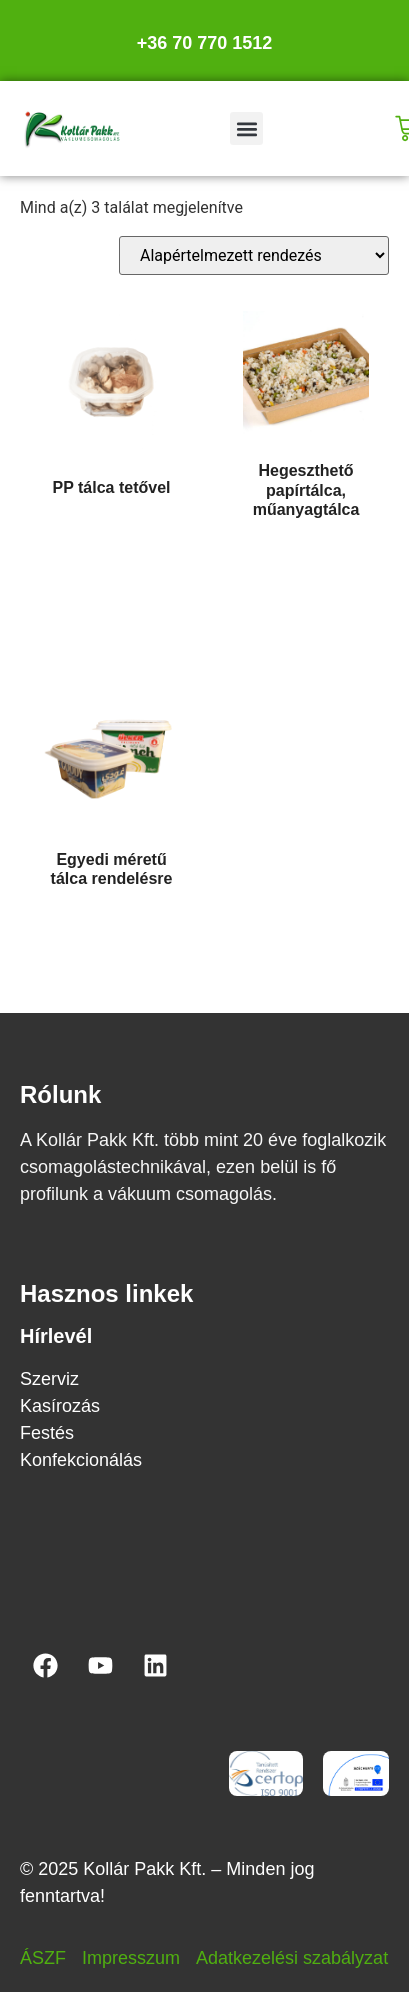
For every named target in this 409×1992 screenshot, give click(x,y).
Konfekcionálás (81, 1460)
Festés (47, 1433)
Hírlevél (56, 1336)
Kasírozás (60, 1406)
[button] (246, 128)
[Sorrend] (254, 255)
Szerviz (49, 1379)
